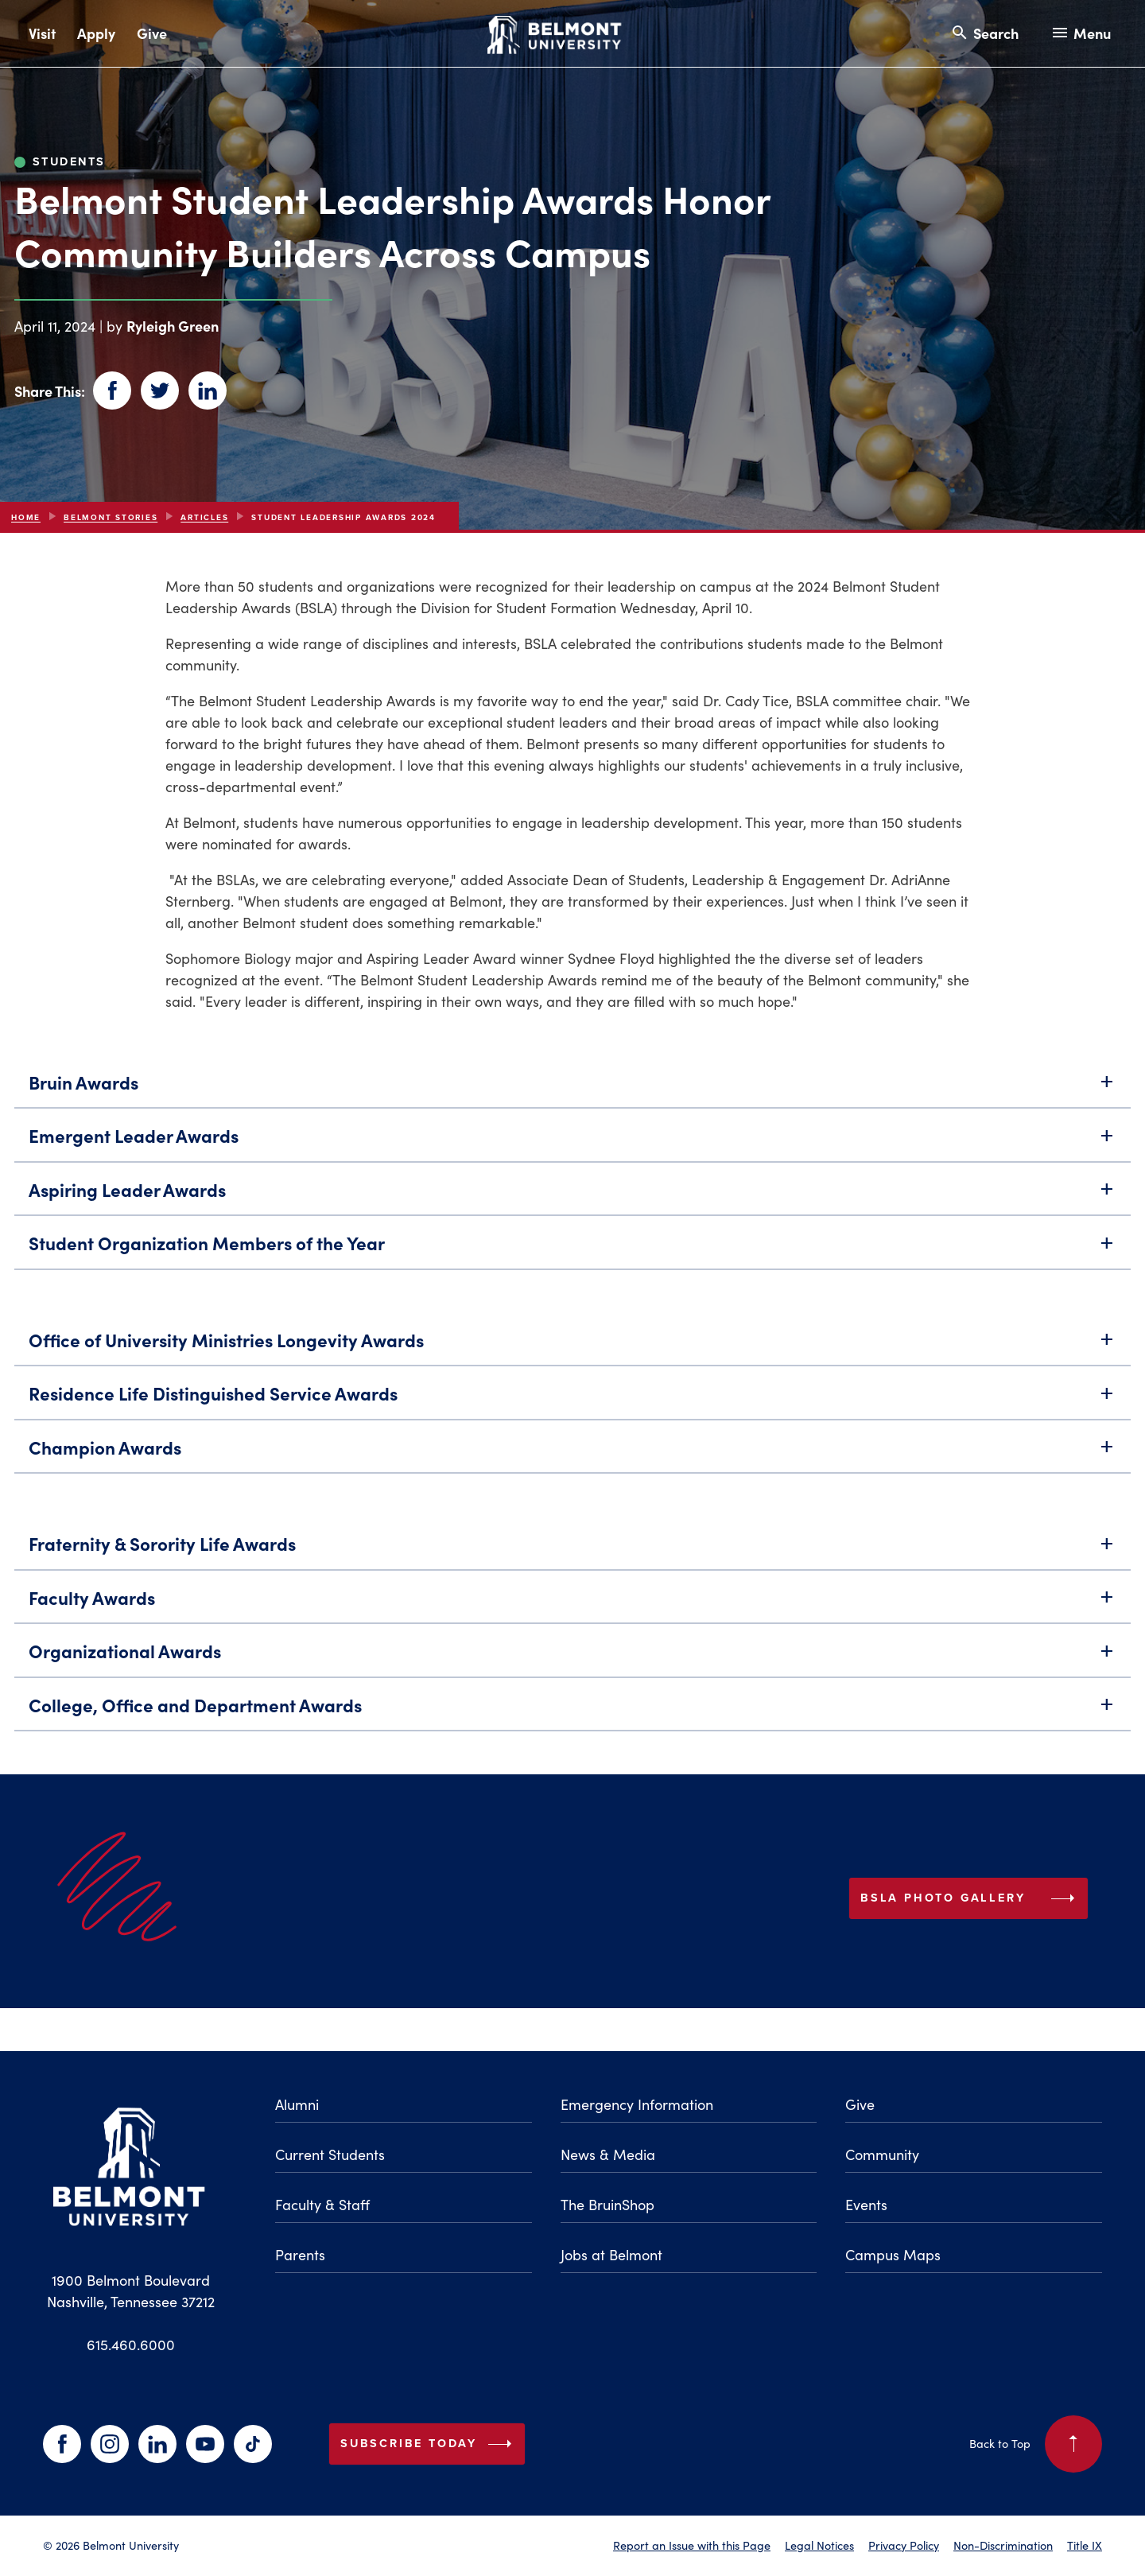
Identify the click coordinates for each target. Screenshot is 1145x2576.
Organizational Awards (572, 1656)
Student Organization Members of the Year (572, 1248)
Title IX (1084, 2545)
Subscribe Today (429, 2444)
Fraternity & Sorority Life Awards (572, 1549)
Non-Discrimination (1003, 2545)
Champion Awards (572, 1452)
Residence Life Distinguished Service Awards (572, 1398)
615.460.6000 (131, 2344)
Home (26, 517)
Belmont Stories (110, 517)
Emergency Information (637, 2104)
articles (204, 517)
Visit (42, 33)
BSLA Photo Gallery (1024, 1904)
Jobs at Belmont (611, 2254)
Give (152, 33)
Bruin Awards (572, 1087)
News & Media (608, 2154)
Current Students (330, 2154)
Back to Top (1035, 2444)
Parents (300, 2254)
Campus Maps (893, 2254)
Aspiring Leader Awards (572, 1195)
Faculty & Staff (322, 2204)
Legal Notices (819, 2545)
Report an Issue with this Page (691, 2545)
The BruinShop (607, 2204)
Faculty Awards (572, 1603)
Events (866, 2204)
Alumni (297, 2104)
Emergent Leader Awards (572, 1141)
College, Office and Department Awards (572, 1710)
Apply (96, 33)
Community (882, 2154)
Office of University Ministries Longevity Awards (572, 1345)
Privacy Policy (903, 2545)
